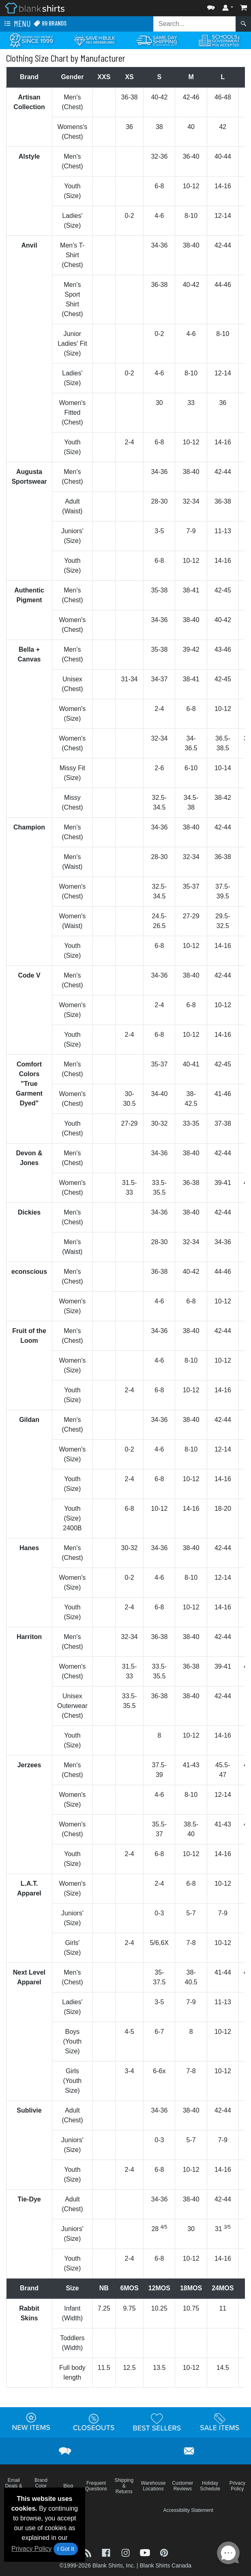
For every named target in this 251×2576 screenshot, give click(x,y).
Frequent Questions (96, 2486)
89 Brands (50, 23)
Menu (16, 24)
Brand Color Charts (41, 2485)
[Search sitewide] (194, 24)
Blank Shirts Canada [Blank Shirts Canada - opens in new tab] (165, 2565)
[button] (211, 6)
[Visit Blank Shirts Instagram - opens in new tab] (126, 2551)
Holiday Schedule (210, 2486)
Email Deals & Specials (13, 2485)
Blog (68, 2486)
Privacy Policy (31, 2548)
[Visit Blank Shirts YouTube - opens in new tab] (146, 2551)
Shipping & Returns (123, 2485)
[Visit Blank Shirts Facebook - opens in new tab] (107, 2551)
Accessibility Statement (188, 2510)
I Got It (65, 2549)
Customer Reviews (182, 2486)
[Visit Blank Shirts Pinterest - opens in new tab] (164, 2551)
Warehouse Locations (153, 2486)
